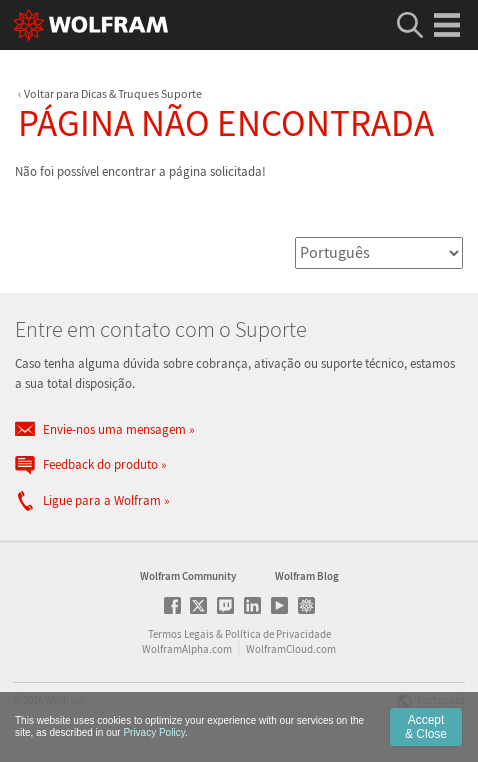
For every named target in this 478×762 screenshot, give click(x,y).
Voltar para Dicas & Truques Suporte (113, 93)
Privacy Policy (154, 732)
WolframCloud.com (291, 649)
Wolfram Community (188, 576)
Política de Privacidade (278, 634)
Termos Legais (181, 634)
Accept (426, 727)
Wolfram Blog (307, 576)
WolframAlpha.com (187, 649)
